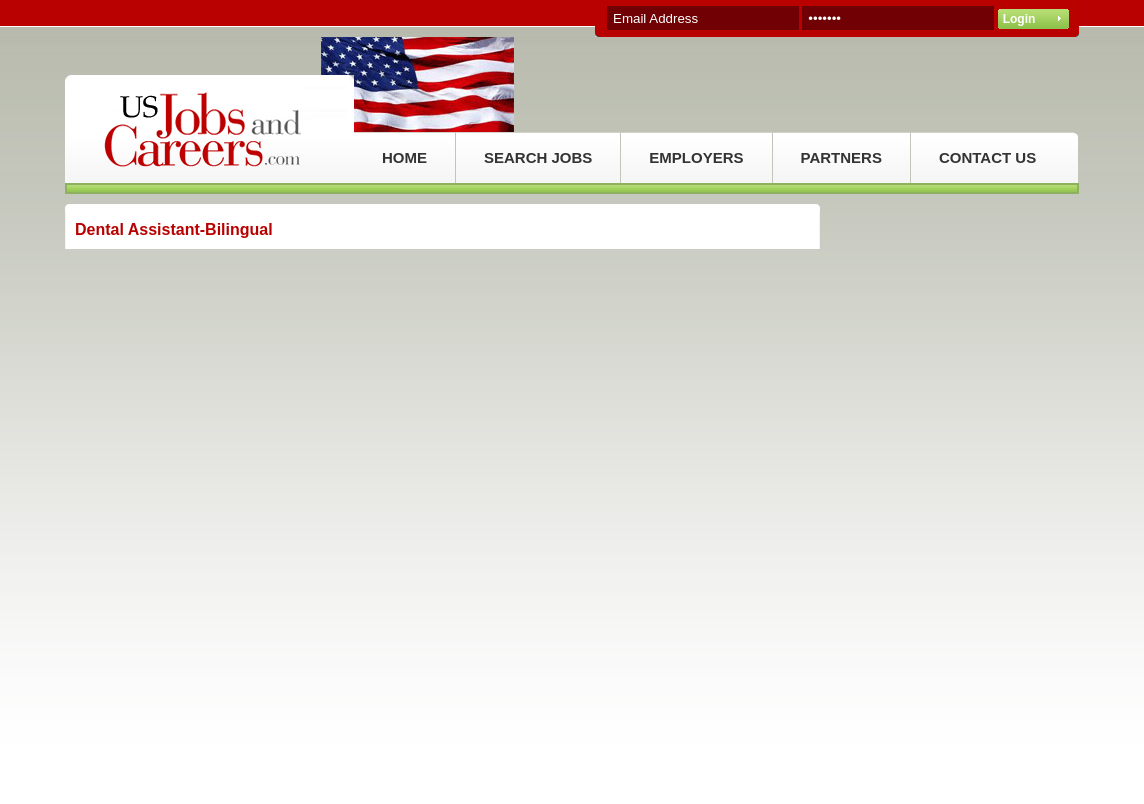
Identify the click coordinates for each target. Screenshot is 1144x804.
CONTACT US (987, 157)
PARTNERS (841, 157)
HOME (404, 157)
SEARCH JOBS (538, 157)
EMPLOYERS (696, 157)
